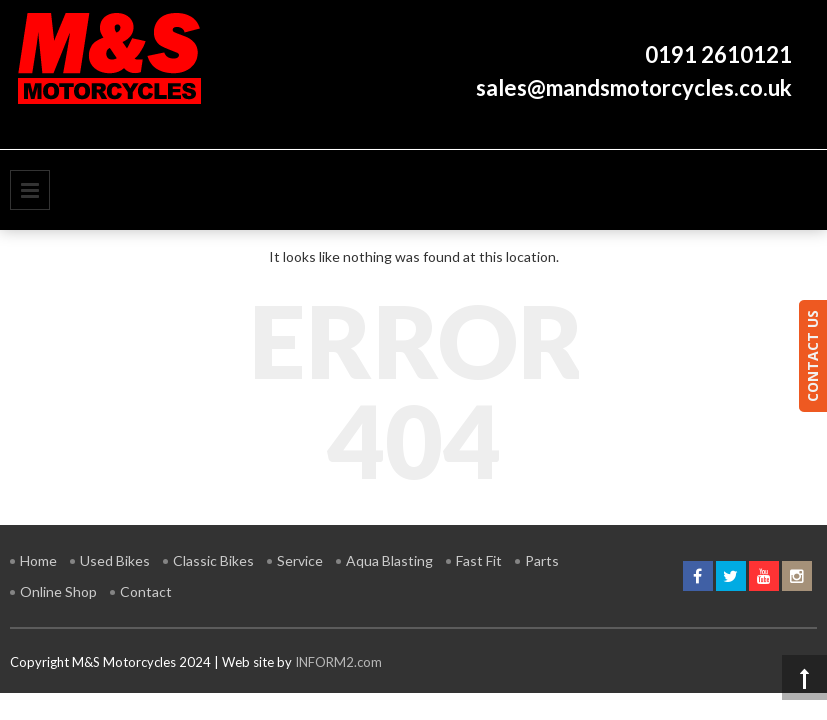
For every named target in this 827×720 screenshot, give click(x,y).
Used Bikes (115, 560)
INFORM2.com (338, 662)
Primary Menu (30, 190)
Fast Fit (479, 560)
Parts (542, 560)
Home (38, 560)
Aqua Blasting (389, 560)
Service (300, 560)
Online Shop (58, 591)
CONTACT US (812, 356)
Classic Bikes (213, 560)
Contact (146, 591)
